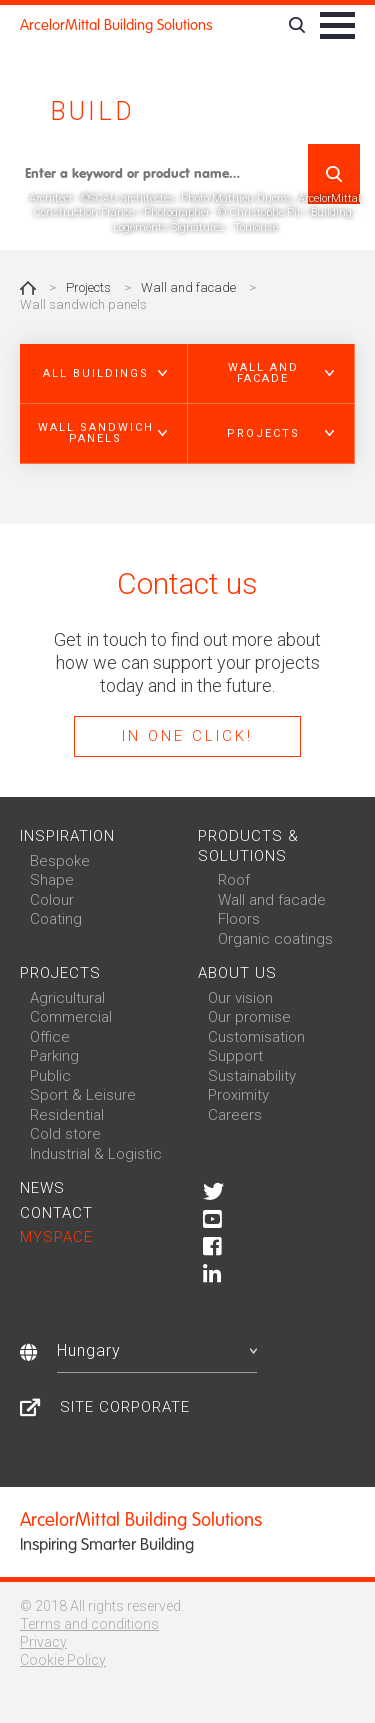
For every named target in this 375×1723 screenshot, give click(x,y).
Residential (67, 1115)
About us (237, 973)
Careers (235, 1115)
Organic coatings (275, 939)
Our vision (240, 998)
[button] (104, 374)
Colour (52, 900)
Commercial (71, 1017)
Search (334, 174)
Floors (239, 919)
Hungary (157, 1350)
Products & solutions (248, 846)
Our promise (249, 1017)
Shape (52, 880)
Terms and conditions (89, 1624)
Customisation (256, 1037)
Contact (56, 1213)
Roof (234, 880)
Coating (56, 919)
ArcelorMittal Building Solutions (116, 25)
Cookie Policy (63, 1660)
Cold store (65, 1134)
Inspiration (67, 836)
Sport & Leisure (83, 1095)
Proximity (238, 1095)
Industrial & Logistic (96, 1154)
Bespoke (60, 861)
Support (235, 1056)
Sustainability (252, 1076)
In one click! (187, 736)
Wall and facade (188, 287)
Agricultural (67, 998)
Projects (88, 287)
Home (28, 288)
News (42, 1188)
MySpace (56, 1237)
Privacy (43, 1642)
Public (50, 1076)
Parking (54, 1056)
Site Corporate (125, 1407)
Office (50, 1037)
